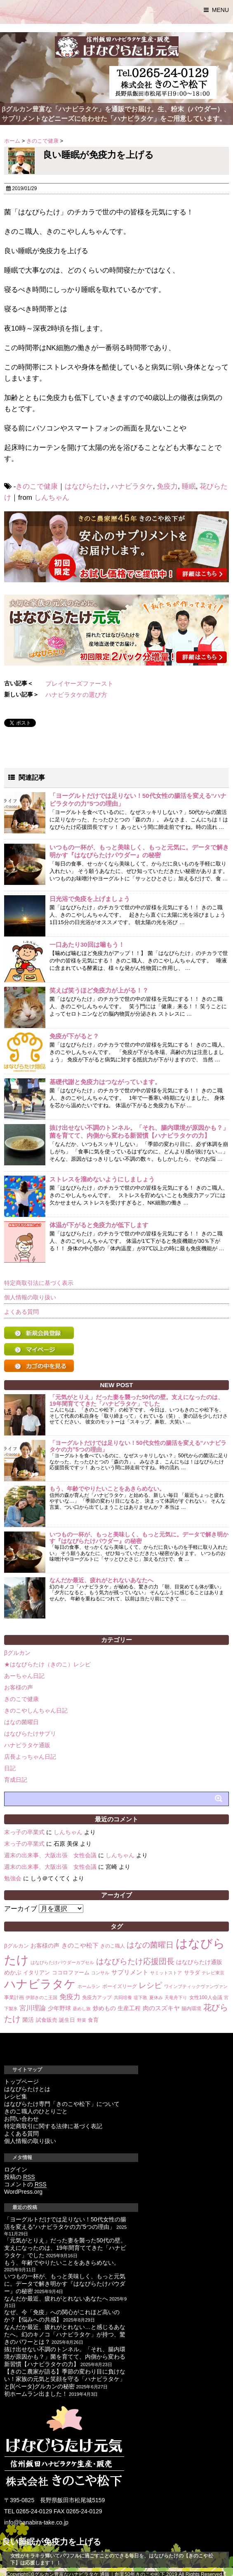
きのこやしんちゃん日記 (36, 1710)
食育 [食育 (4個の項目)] (93, 2020)
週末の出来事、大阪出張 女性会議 (50, 1855)
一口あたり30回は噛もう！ (87, 944)
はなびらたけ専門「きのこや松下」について (62, 2104)
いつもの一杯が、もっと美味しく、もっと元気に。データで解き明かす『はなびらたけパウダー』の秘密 (138, 1537)
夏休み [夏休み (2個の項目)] (156, 1997)
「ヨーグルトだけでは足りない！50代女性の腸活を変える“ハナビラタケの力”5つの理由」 (137, 1446)
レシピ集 (15, 2096)
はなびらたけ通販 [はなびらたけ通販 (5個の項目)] (199, 1962)
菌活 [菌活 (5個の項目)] (28, 2019)
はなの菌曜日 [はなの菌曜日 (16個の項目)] (150, 1944)
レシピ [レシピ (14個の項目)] (150, 1985)
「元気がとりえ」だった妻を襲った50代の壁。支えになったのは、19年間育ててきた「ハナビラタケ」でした (136, 1400)
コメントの (25, 2184)
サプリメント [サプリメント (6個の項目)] (129, 1972)
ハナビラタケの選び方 (76, 694)
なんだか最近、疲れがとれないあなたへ (101, 1580)
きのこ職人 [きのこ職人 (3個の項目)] (112, 1946)
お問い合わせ (21, 2118)
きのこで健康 (37, 486)
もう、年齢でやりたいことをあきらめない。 (107, 1488)
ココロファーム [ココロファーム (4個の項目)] (70, 1972)
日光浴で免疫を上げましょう (89, 898)
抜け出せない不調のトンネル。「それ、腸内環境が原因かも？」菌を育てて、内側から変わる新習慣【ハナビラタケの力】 (64, 2356)
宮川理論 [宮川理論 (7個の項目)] (32, 2007)
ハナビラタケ (132, 486)
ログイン (15, 2169)
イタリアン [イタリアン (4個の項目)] (36, 1972)
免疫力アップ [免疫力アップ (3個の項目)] (97, 1997)
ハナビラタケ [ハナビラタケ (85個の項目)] (40, 1984)
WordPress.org (23, 2191)
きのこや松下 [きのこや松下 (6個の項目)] (80, 1945)
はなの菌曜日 (21, 1722)
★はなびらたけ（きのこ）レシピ (47, 1664)
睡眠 (189, 486)
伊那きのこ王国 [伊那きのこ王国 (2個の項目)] (41, 1997)
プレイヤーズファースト (79, 683)
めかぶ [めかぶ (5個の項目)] (12, 1972)
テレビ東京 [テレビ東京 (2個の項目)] (213, 1972)
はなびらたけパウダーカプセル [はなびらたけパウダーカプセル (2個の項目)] (62, 1962)
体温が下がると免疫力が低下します (98, 1224)
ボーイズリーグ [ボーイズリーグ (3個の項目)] (119, 1986)
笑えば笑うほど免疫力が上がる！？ (98, 990)
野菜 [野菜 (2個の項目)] (81, 2020)
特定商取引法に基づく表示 (38, 1283)
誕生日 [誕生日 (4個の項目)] (67, 2020)
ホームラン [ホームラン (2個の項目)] (89, 1986)
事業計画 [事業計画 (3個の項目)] (14, 1997)
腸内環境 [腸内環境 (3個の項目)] (191, 2008)
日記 (10, 1768)
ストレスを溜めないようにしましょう (102, 1179)
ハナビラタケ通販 (27, 1745)
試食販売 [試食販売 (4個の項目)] (46, 2020)
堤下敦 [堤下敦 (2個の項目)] (140, 1997)
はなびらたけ (86, 486)
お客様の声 (18, 1687)
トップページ (21, 2081)
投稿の (19, 2177)
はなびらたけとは (27, 2089)
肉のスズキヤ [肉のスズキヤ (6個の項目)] (161, 2007)
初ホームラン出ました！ (36, 2393)
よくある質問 (21, 1311)
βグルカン (17, 1652)
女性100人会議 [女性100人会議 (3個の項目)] (205, 1997)
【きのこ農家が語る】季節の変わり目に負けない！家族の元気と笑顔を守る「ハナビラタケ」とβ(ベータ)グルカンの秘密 (64, 2379)
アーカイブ (20, 1908)
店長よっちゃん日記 (30, 1756)
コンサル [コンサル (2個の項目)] (100, 1972)
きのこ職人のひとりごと (36, 2111)
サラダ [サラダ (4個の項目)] (192, 1972)
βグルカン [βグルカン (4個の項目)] (16, 1946)
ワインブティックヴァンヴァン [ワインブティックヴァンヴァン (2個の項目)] (196, 1986)
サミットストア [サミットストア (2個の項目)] (166, 1972)
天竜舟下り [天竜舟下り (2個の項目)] (176, 1997)
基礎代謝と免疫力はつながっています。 (105, 1081)
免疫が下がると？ (74, 1036)
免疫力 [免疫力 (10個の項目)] (69, 1997)
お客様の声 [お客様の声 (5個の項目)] (45, 1945)
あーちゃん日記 (24, 1676)
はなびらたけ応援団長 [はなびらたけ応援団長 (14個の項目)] (135, 1961)
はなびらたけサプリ (30, 1733)
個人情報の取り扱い (30, 1297)
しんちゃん (51, 497)
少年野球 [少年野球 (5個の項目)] (59, 2008)
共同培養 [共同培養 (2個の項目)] (123, 1997)
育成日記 (15, 1779)
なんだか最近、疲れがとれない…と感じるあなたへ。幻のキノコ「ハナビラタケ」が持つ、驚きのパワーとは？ (64, 2334)
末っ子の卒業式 (24, 1832)
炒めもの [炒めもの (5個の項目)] (104, 2008)
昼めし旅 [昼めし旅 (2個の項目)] (82, 2008)
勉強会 (12, 1878)
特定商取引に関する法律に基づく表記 (53, 2126)
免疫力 (167, 486)
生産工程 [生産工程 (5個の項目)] (129, 2008)
